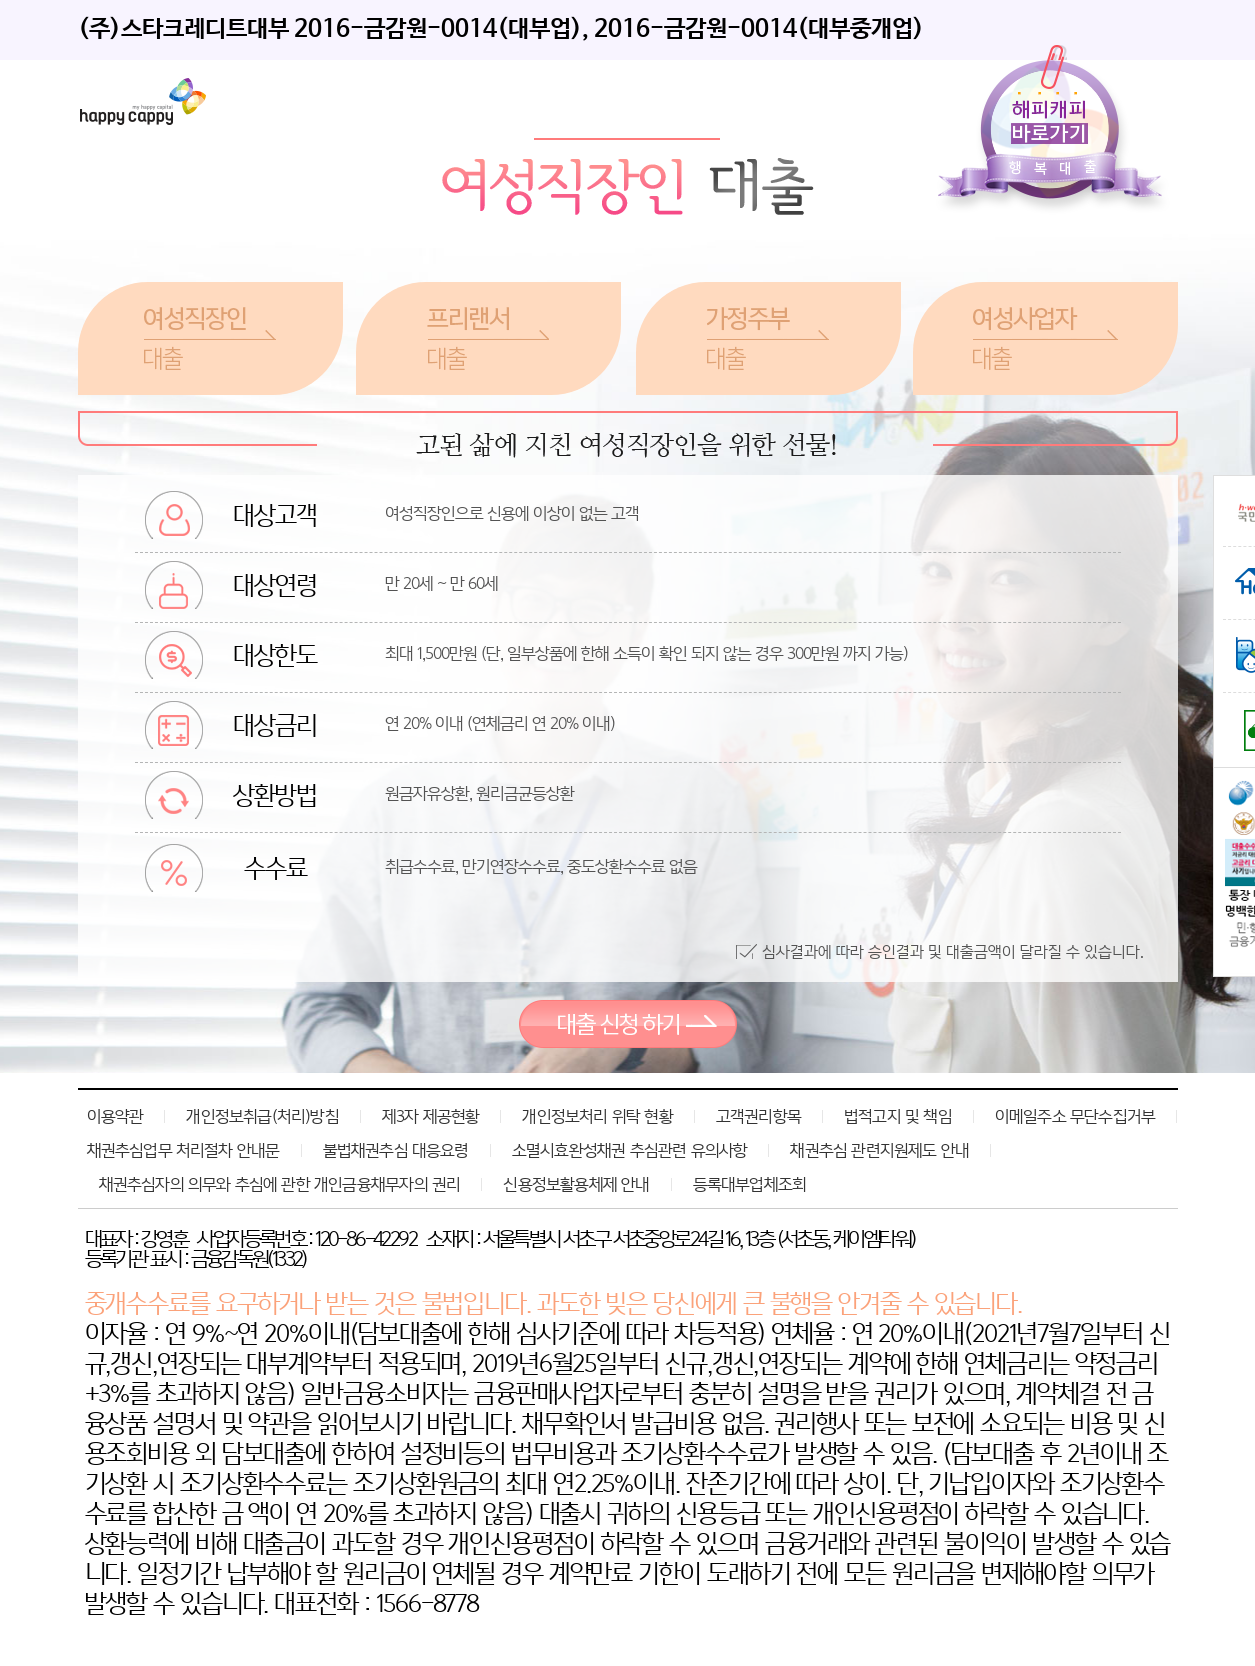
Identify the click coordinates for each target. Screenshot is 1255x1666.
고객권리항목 (758, 1116)
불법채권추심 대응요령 (396, 1150)
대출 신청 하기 (628, 1024)
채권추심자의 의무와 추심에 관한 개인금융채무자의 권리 (280, 1184)
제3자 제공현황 (431, 1116)
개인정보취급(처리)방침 (262, 1116)
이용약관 (115, 1116)
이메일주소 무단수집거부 (1075, 1116)
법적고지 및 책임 (898, 1116)
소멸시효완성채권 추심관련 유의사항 (630, 1150)
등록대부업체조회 (750, 1184)
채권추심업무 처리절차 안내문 (183, 1150)
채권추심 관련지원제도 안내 (879, 1150)
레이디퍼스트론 (143, 101)
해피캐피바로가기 (1054, 131)
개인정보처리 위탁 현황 (597, 1116)
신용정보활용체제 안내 (576, 1184)
